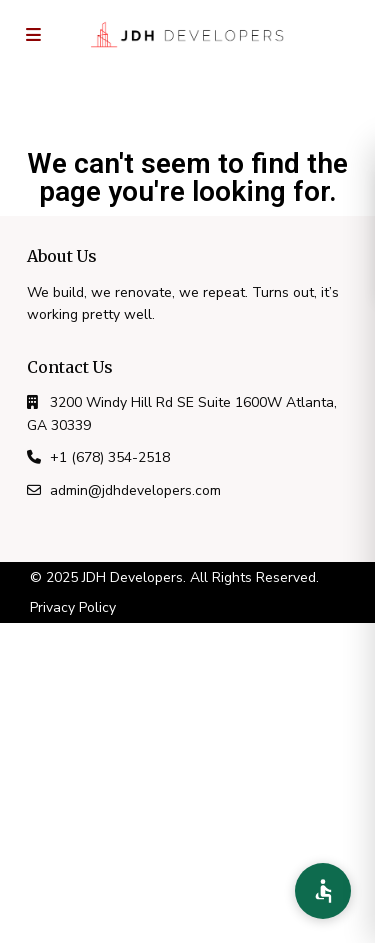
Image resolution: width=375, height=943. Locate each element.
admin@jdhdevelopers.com (135, 490)
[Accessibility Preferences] (323, 891)
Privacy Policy (73, 607)
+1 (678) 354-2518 (110, 457)
